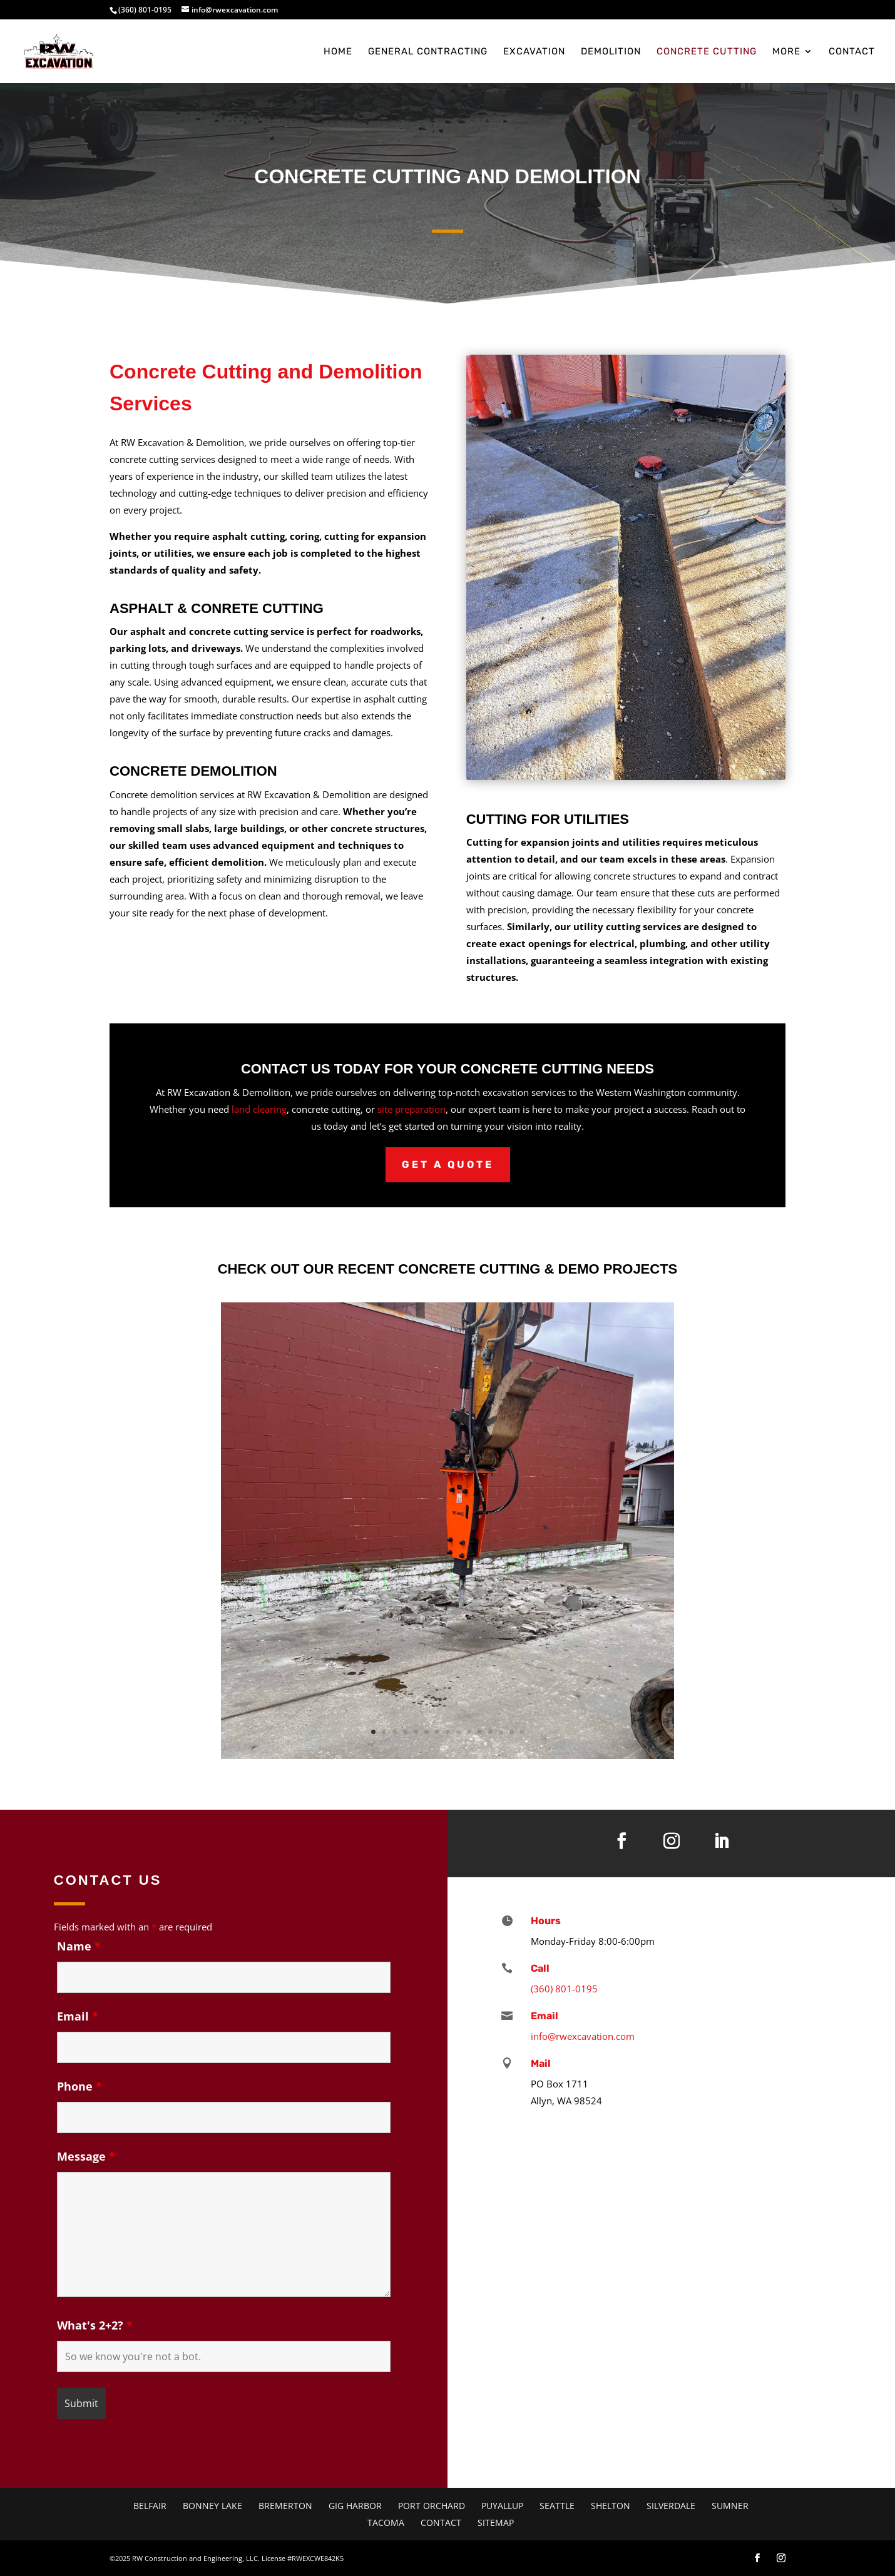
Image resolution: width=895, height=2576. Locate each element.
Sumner (730, 2506)
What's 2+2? (95, 2325)
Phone (79, 2086)
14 (511, 1732)
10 (469, 1732)
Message (86, 2156)
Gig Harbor (355, 2506)
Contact (852, 52)
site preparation (411, 1109)
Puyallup (502, 2506)
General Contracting (428, 52)
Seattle (557, 2506)
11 (480, 1732)
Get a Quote (448, 1164)
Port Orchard (431, 2506)
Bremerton (285, 2506)
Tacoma (385, 2522)
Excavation (534, 52)
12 (490, 1732)
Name (79, 1946)
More (786, 52)
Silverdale (671, 2506)
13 (501, 1732)
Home (338, 52)
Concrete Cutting (707, 52)
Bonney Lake (212, 2506)
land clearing (259, 1109)
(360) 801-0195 (144, 9)
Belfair (149, 2506)
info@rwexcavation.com (583, 2036)
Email (77, 2016)
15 (522, 1732)
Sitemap (496, 2522)
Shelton (610, 2506)
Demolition (611, 52)
